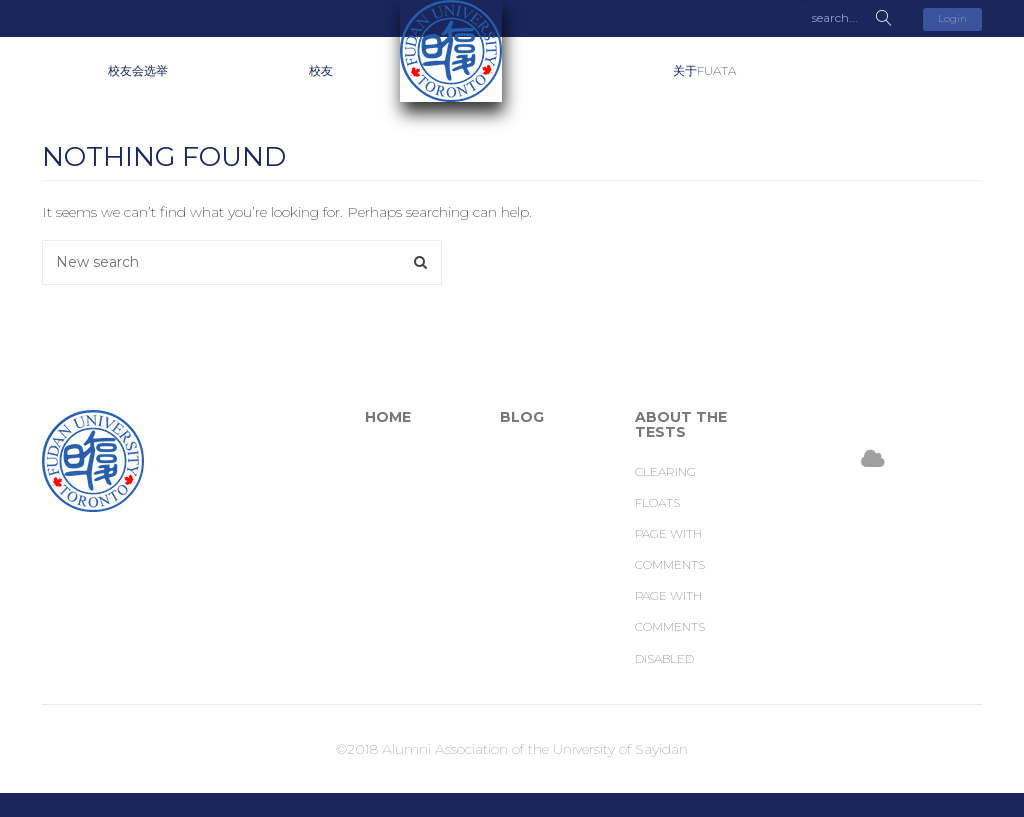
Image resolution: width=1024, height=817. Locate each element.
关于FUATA (704, 70)
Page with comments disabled (670, 626)
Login (952, 18)
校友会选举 (138, 70)
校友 (321, 70)
